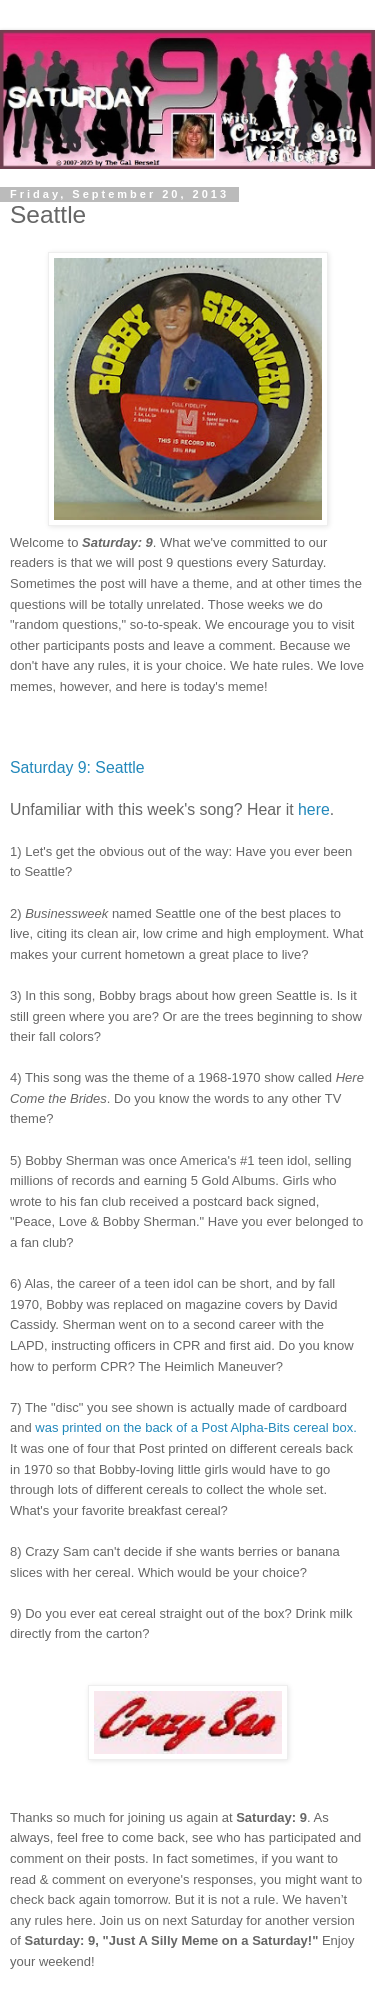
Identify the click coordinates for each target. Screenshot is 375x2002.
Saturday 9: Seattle (77, 767)
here (314, 809)
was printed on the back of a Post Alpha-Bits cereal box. (196, 1427)
